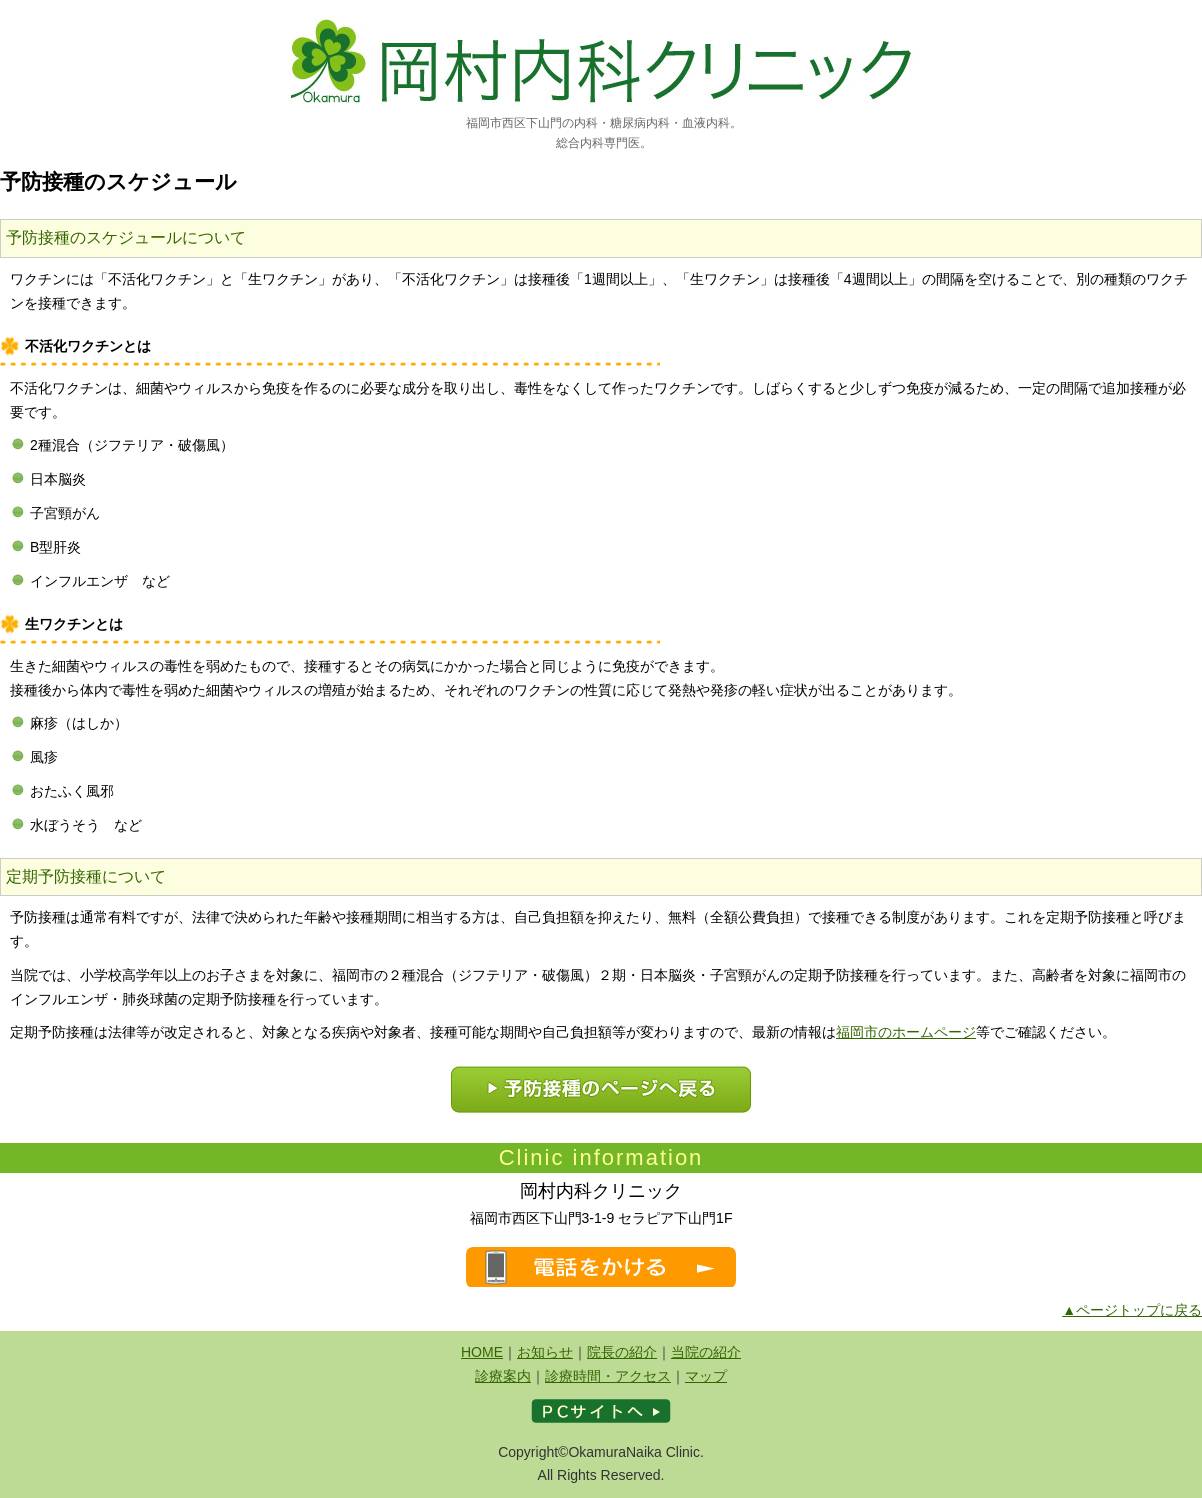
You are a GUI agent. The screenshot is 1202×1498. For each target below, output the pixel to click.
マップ (706, 1376)
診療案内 (503, 1376)
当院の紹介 (706, 1352)
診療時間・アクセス (608, 1376)
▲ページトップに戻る (1132, 1310)
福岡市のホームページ (906, 1032)
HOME (482, 1352)
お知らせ (545, 1352)
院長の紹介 (622, 1352)
